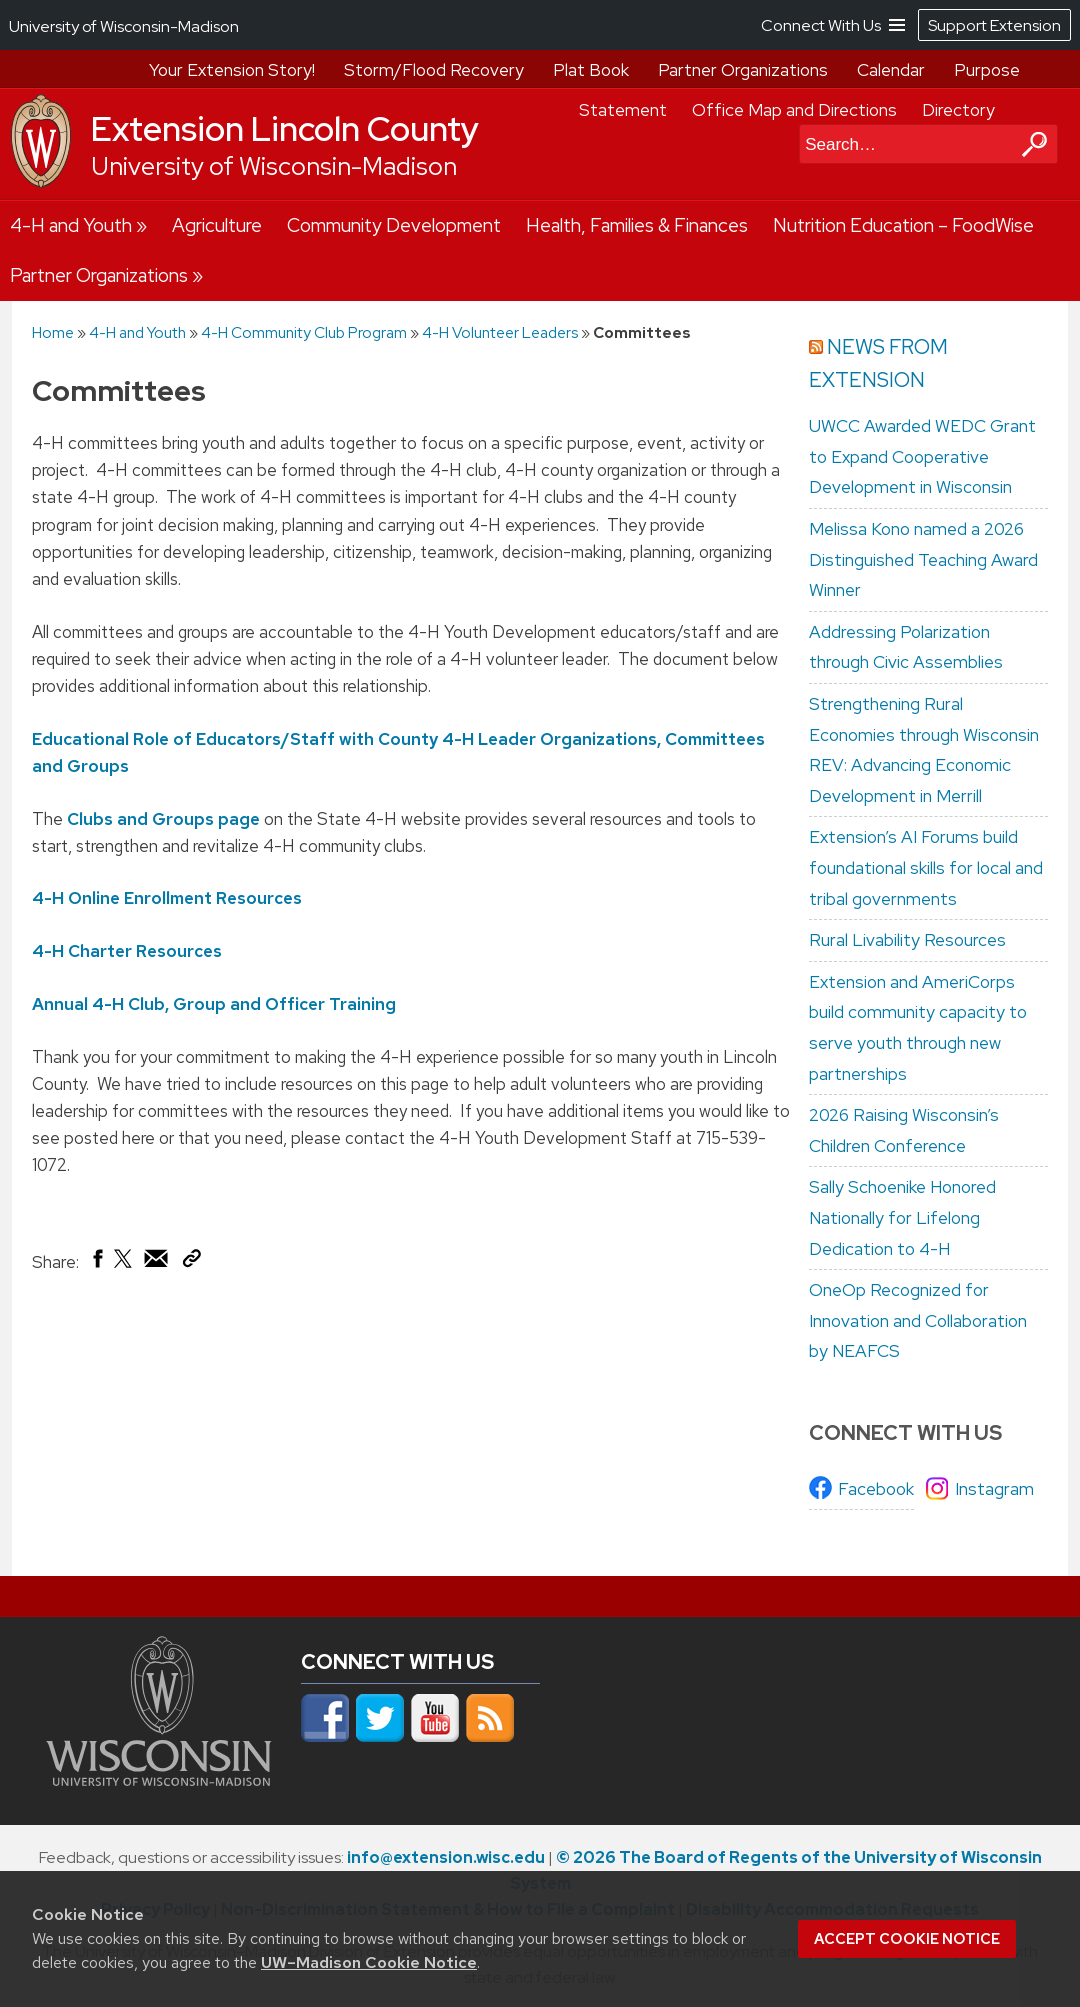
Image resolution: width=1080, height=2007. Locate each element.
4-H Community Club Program (304, 332)
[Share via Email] (157, 1263)
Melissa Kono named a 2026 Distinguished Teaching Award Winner (923, 559)
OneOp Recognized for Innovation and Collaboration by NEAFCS (918, 1320)
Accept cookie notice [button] (907, 1939)
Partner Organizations (743, 70)
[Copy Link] (191, 1262)
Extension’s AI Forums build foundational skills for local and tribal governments (926, 867)
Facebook (876, 1489)
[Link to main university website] (159, 1780)
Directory (958, 110)
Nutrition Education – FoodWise (903, 225)
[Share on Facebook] (96, 1263)
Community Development (394, 225)
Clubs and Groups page (165, 818)
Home (53, 332)
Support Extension (994, 25)
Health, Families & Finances (637, 225)
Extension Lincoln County (285, 129)
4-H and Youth (71, 225)
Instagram (994, 1489)
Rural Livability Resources (907, 940)
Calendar (891, 70)
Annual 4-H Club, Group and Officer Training (214, 1003)
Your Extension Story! (232, 70)
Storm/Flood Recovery (434, 70)
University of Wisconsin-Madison (274, 166)
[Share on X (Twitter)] (124, 1266)
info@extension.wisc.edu (446, 1857)
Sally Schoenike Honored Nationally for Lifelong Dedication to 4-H (902, 1217)
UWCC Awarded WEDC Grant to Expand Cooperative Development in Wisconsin (922, 456)
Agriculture (217, 225)
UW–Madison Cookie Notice (369, 1962)
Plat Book (591, 70)
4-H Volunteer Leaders (500, 332)
